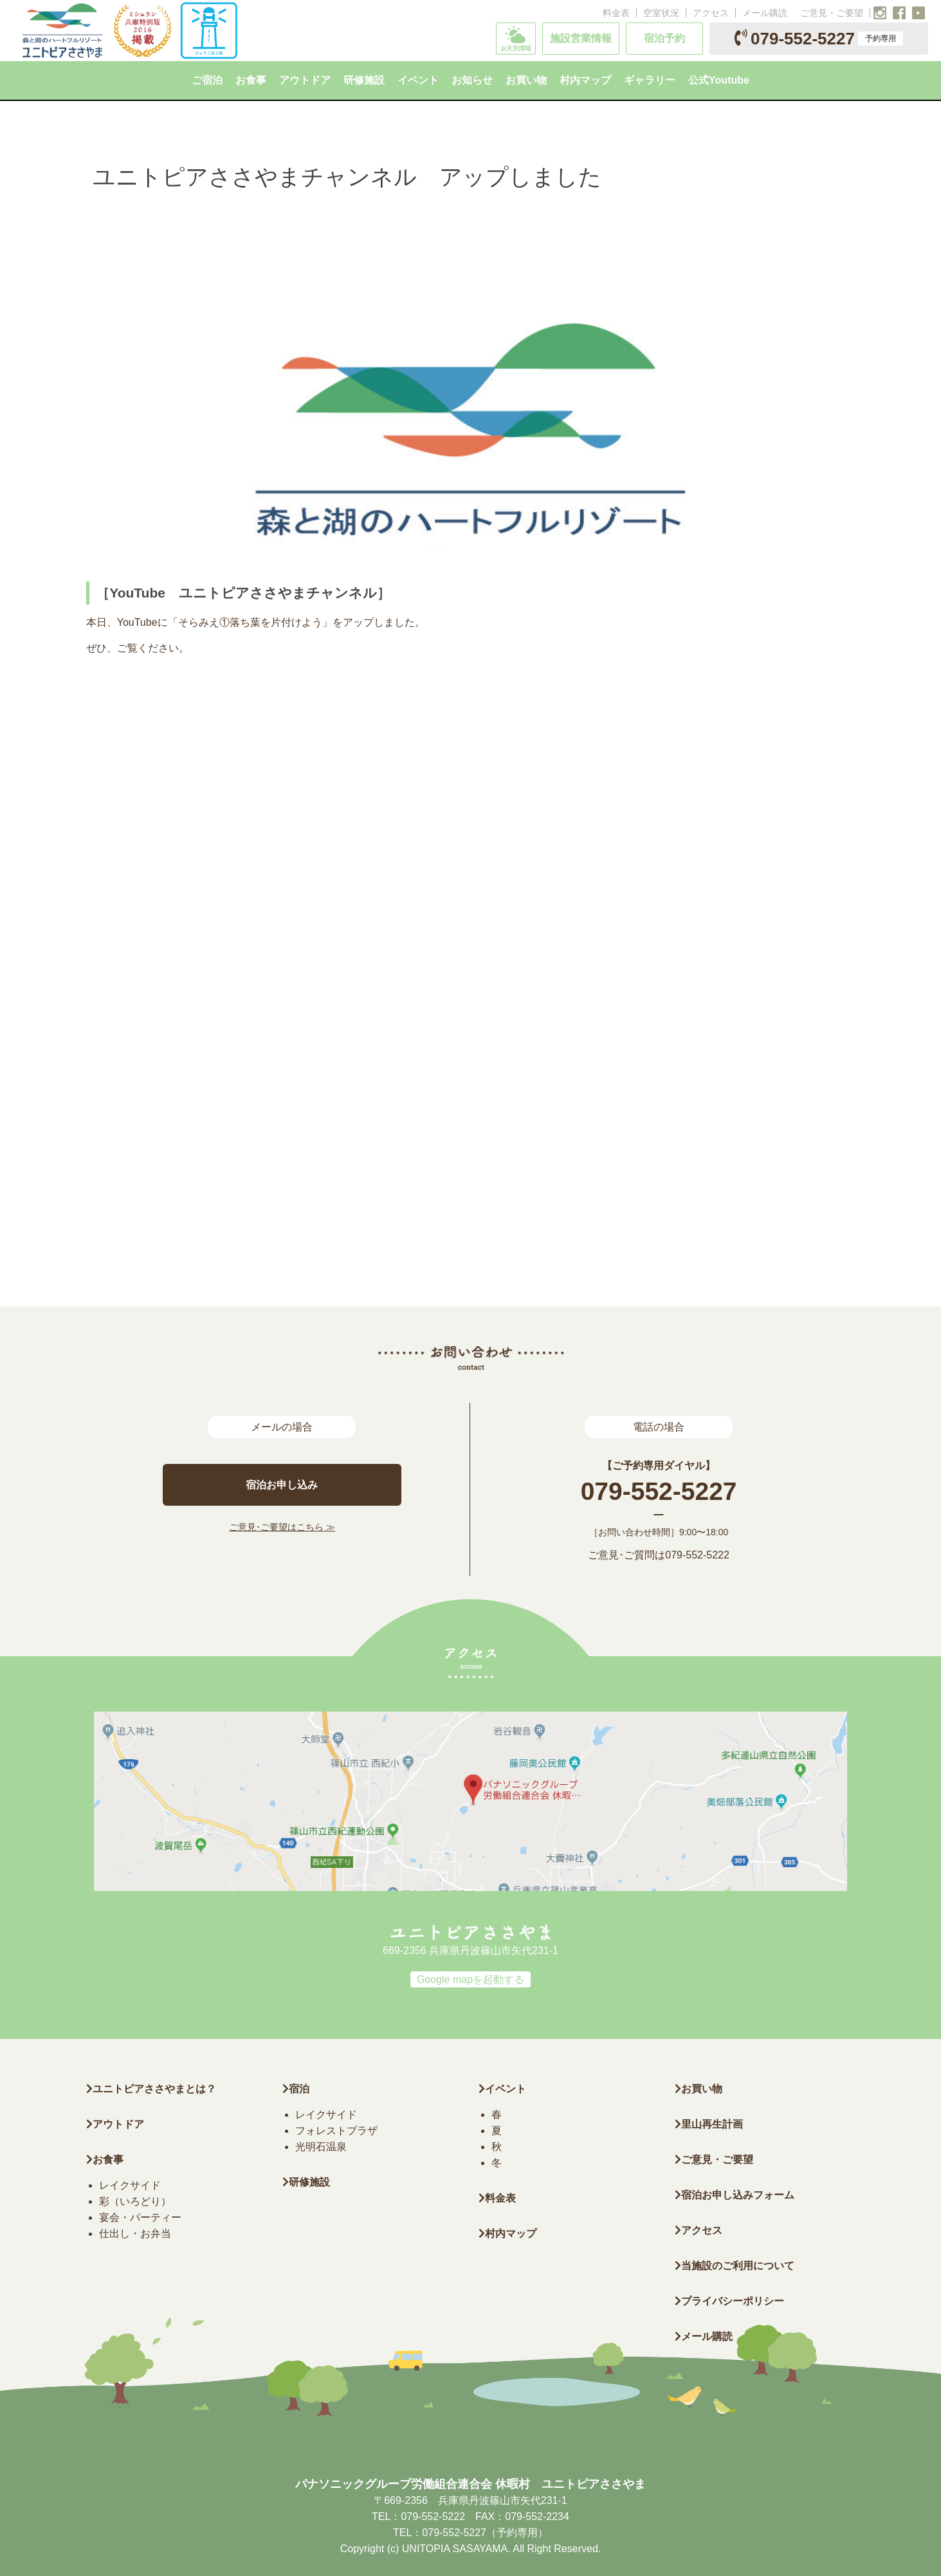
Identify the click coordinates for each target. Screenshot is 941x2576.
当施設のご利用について (734, 2265)
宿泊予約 (664, 38)
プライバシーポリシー (729, 2301)
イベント (502, 2088)
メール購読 (764, 12)
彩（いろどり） (135, 2201)
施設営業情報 (581, 38)
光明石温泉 (321, 2146)
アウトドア (118, 2124)
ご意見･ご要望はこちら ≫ (282, 1527)
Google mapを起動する (470, 1979)
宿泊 (295, 2088)
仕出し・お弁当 (135, 2233)
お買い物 (698, 2088)
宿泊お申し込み (282, 1484)
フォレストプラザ (336, 2130)
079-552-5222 (697, 1554)
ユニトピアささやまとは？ (151, 2088)
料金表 (616, 12)
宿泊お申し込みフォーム (734, 2194)
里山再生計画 (709, 2124)
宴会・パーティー (140, 2217)
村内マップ (507, 2233)
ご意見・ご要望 (831, 12)
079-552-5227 (819, 38)
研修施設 (306, 2182)
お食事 (104, 2159)
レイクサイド (130, 2185)
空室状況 (661, 12)
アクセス (711, 12)
